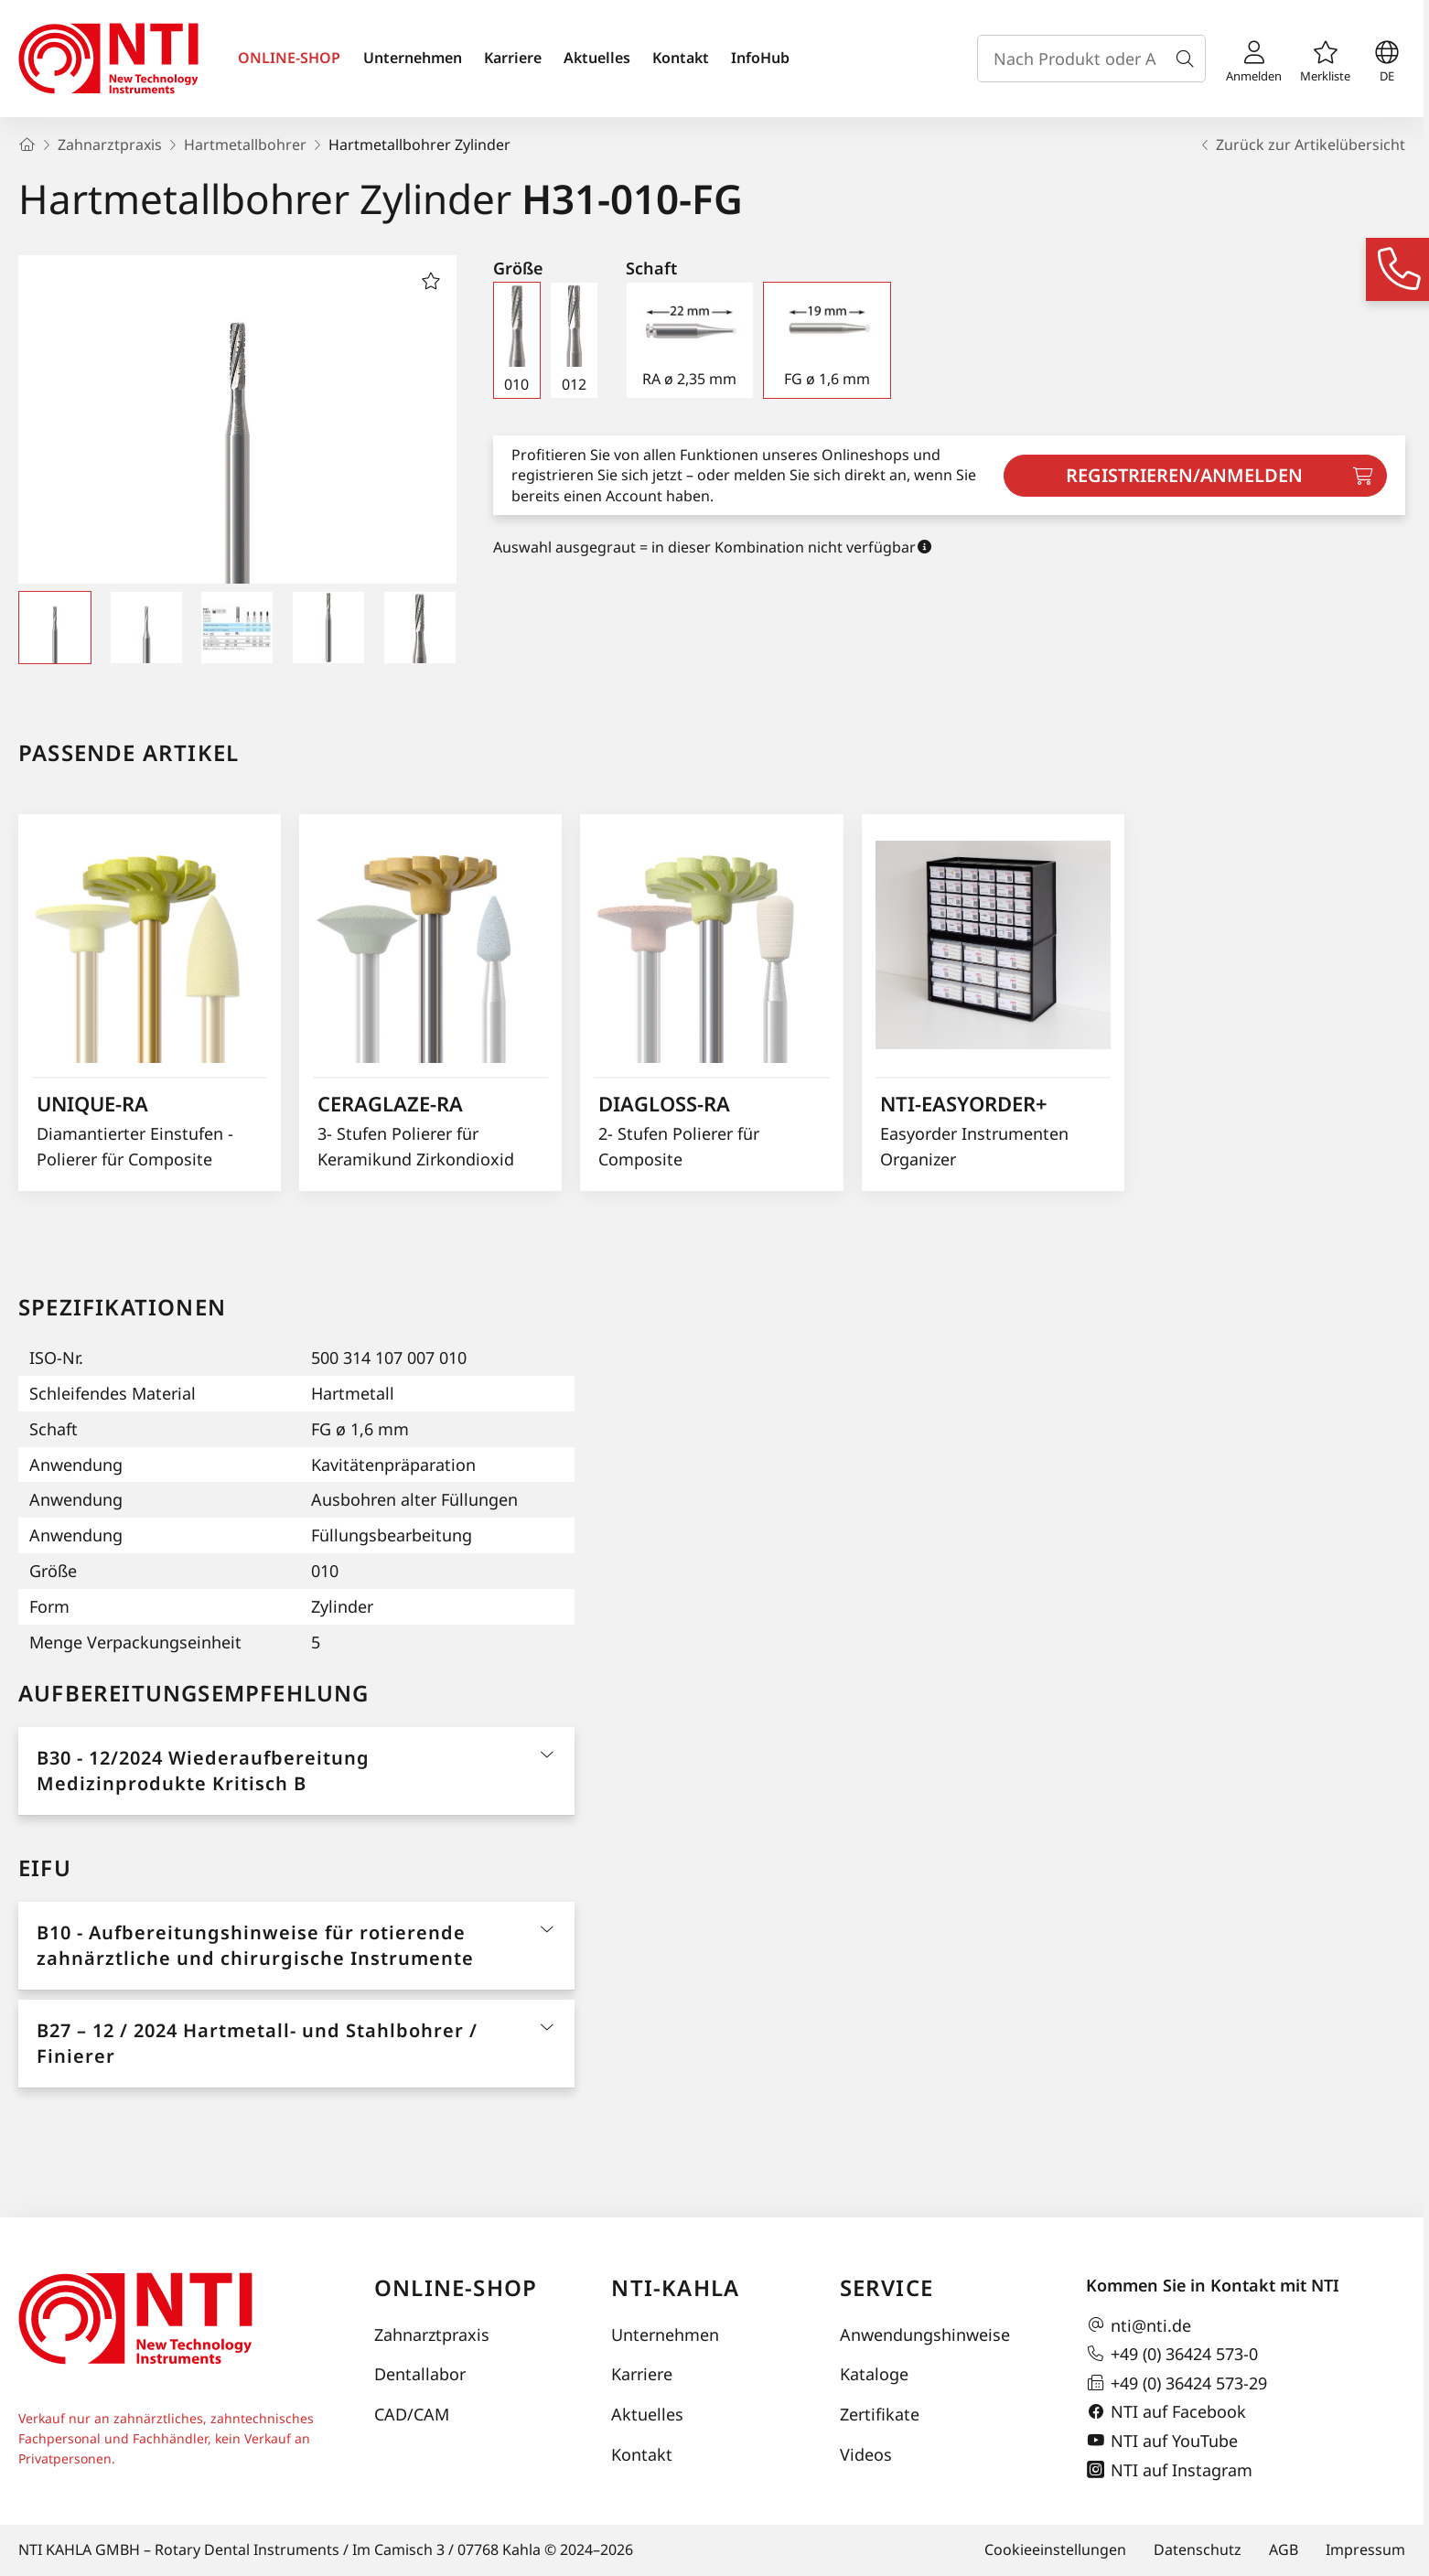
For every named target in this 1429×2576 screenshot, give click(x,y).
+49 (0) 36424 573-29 (1176, 2383)
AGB (1283, 2549)
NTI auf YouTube (1162, 2441)
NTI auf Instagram (1169, 2470)
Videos (866, 2454)
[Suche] (1188, 58)
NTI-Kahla (675, 2287)
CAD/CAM (411, 2414)
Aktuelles (597, 58)
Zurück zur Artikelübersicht (1301, 144)
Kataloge (874, 2374)
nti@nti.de (1138, 2325)
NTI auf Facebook (1166, 2412)
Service (886, 2287)
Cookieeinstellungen (1055, 2549)
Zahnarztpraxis (431, 2334)
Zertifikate (879, 2414)
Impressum (1365, 2549)
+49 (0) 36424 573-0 (1172, 2354)
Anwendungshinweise (925, 2334)
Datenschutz (1197, 2549)
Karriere (513, 58)
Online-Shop (455, 2287)
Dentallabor (420, 2374)
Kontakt (680, 58)
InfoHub (760, 58)
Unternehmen (412, 58)
